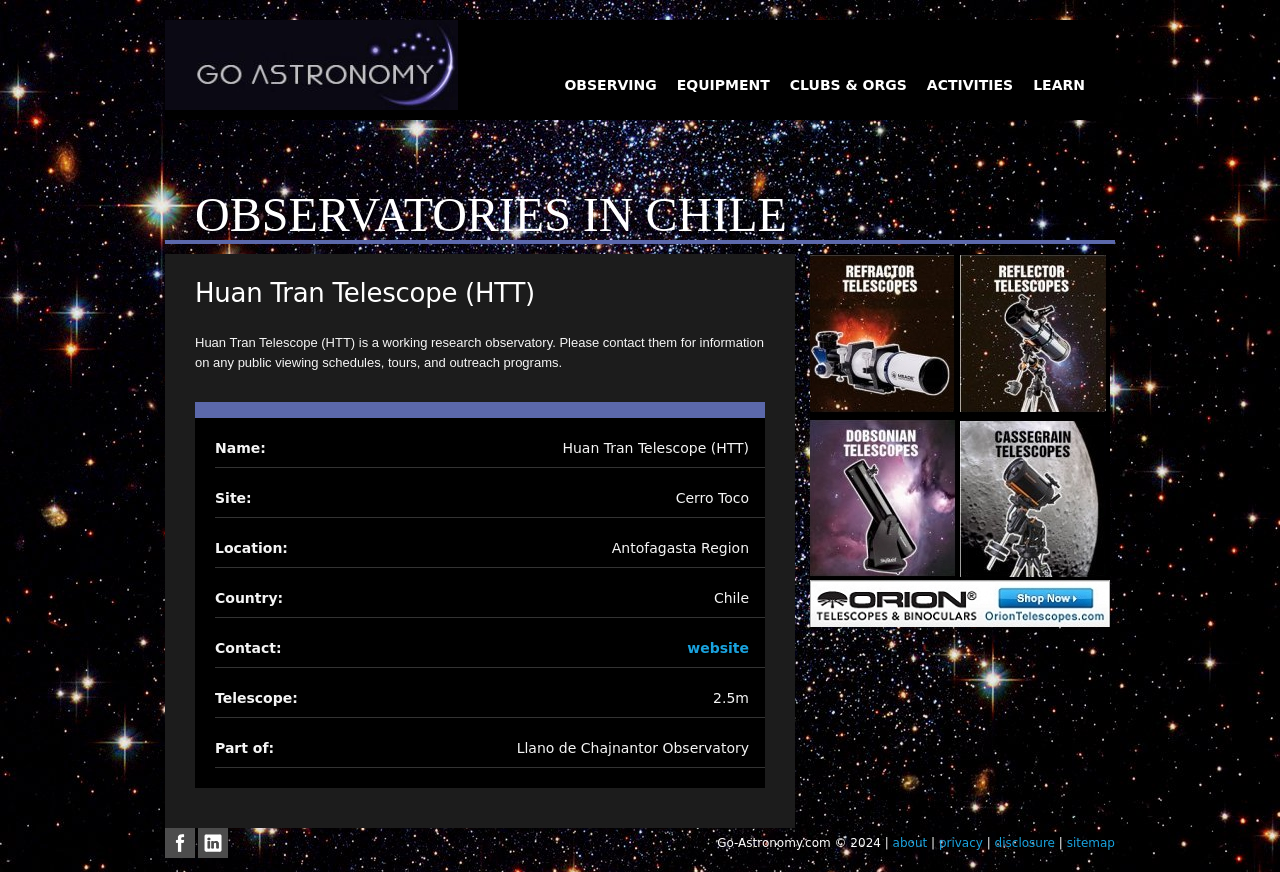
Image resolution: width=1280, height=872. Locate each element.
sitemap (1091, 843)
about (910, 843)
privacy (961, 843)
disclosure (1025, 843)
